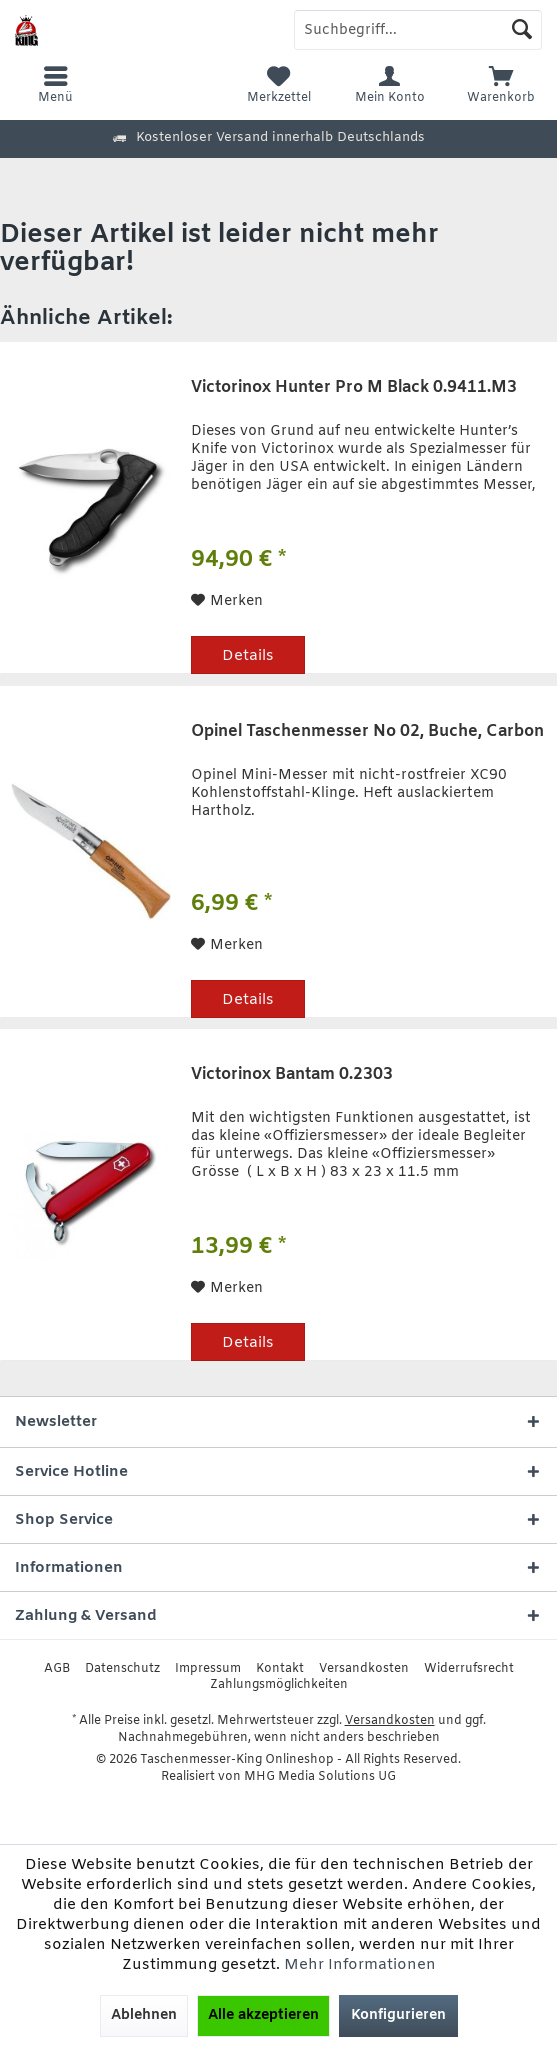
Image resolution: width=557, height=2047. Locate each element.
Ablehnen (144, 2015)
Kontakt (280, 1669)
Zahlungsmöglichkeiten (279, 1685)
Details (248, 656)
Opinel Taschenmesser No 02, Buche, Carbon (367, 732)
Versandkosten (364, 1669)
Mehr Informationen (360, 1965)
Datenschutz (122, 1669)
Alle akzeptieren (263, 2015)
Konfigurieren (398, 2015)
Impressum (208, 1669)
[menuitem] (501, 85)
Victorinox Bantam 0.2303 (292, 1075)
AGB (57, 1669)
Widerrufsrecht (469, 1669)
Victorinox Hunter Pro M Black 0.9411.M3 (354, 388)
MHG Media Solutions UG (320, 1777)
